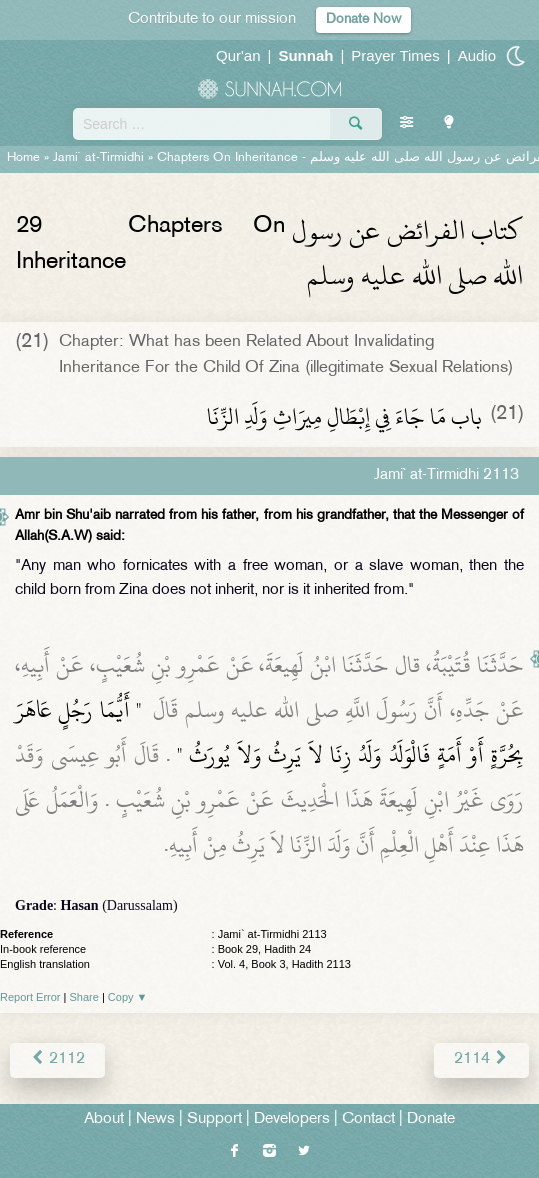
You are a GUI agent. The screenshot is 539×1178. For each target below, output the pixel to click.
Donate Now (363, 19)
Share (84, 997)
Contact (368, 1119)
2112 (57, 1059)
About (104, 1119)
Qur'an (238, 55)
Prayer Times (395, 55)
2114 (481, 1059)
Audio (477, 55)
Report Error (30, 997)
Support (214, 1119)
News (155, 1119)
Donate (431, 1119)
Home (23, 158)
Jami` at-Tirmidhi (98, 158)
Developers (292, 1119)
